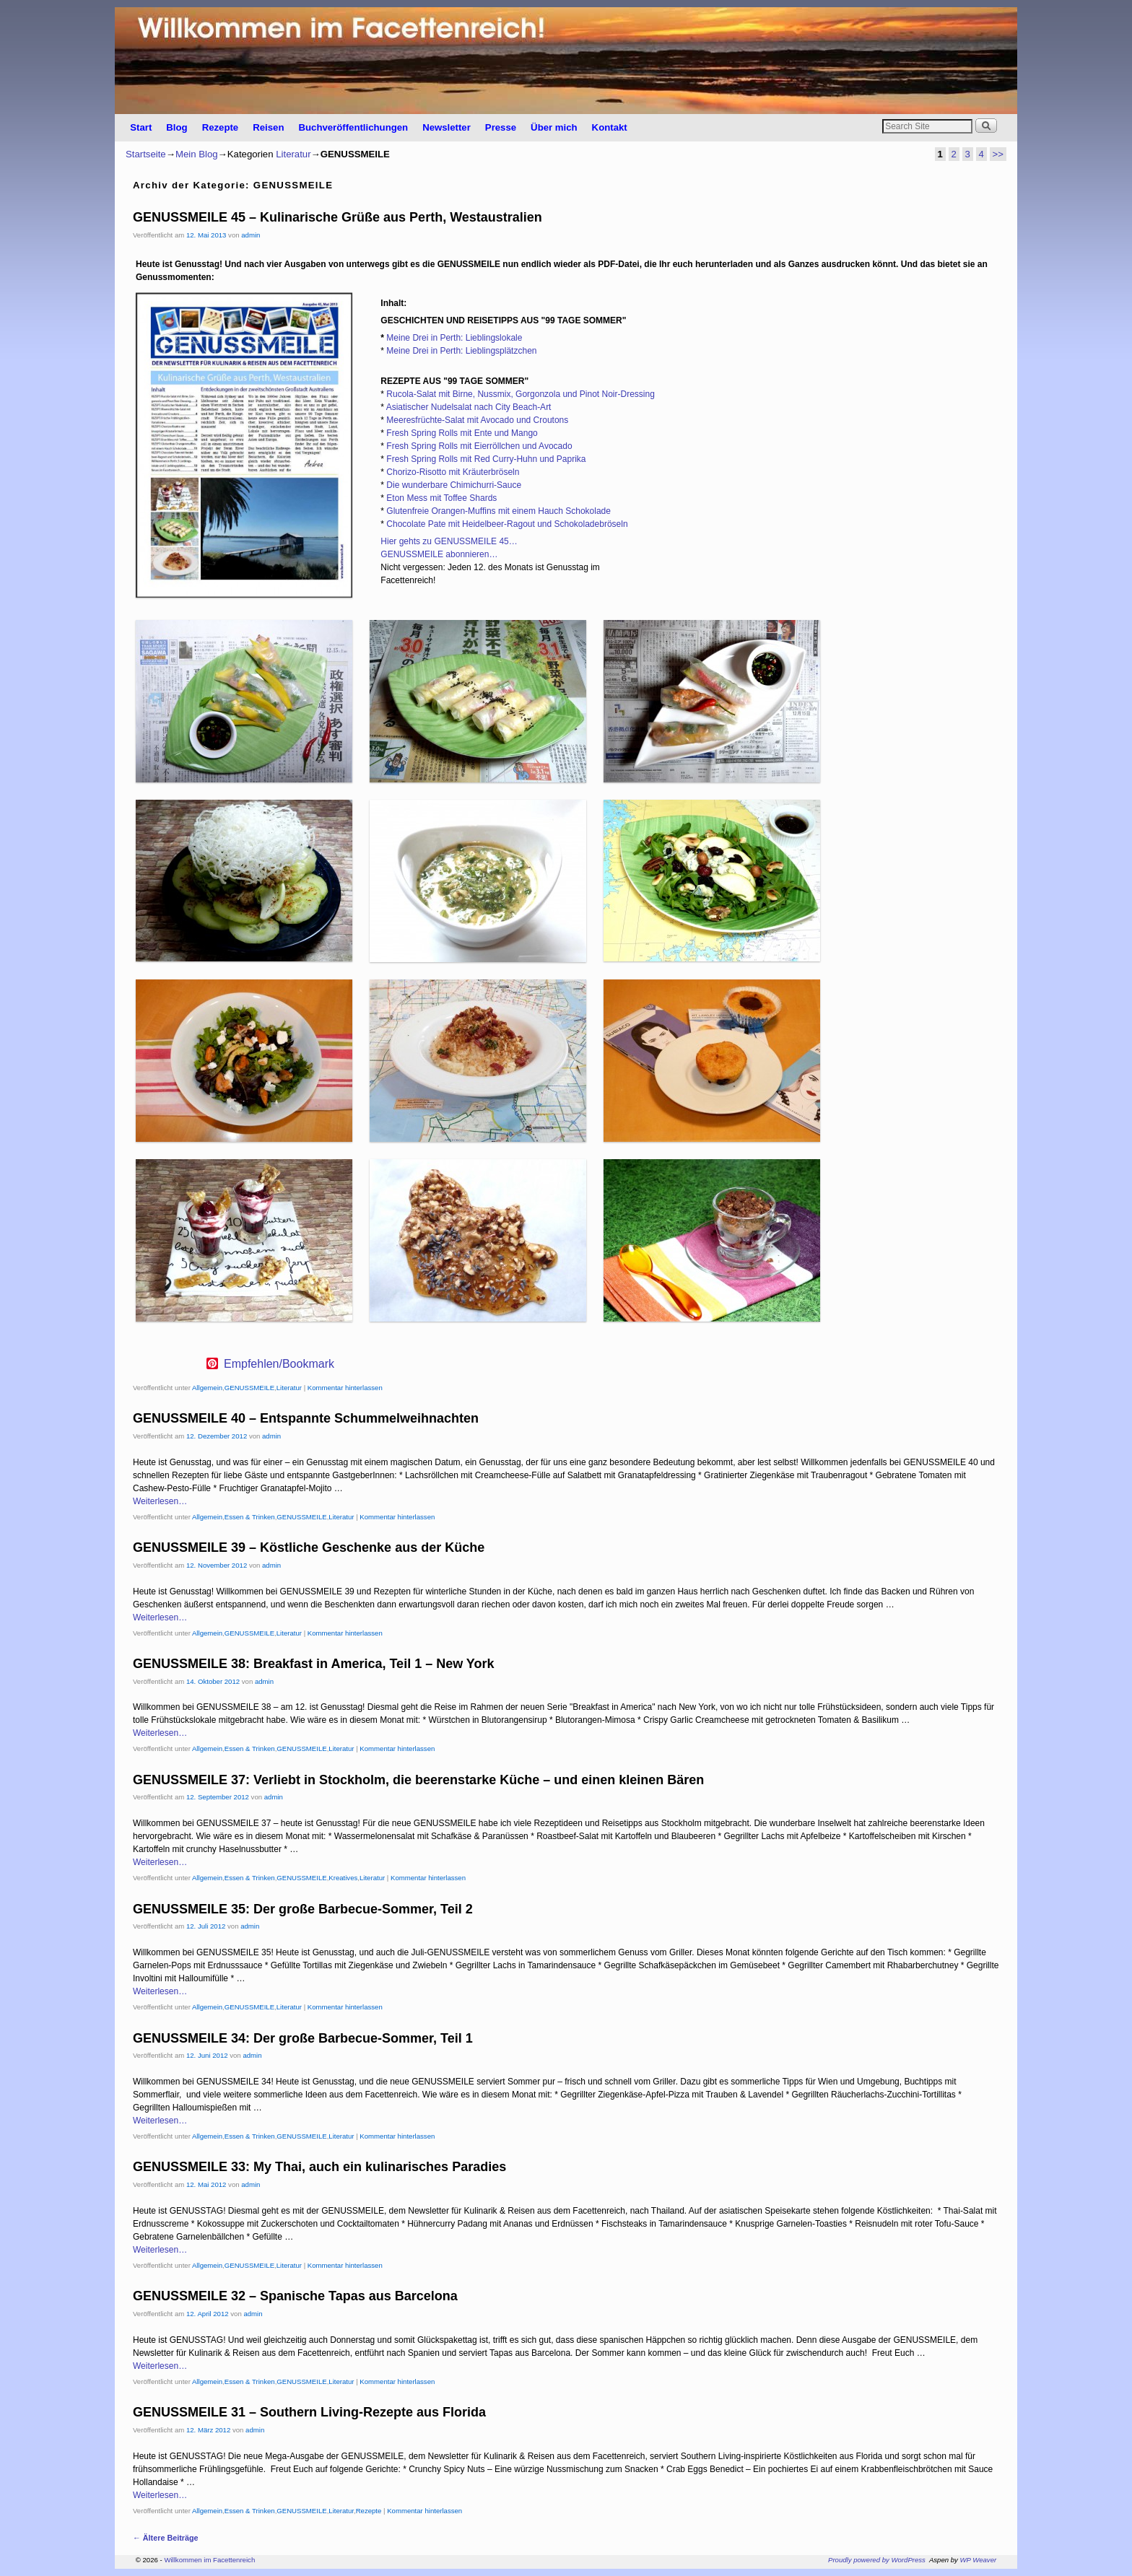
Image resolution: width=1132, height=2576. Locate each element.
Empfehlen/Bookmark (279, 1364)
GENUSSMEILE (249, 1388)
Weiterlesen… (160, 1501)
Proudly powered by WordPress (877, 2560)
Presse (500, 127)
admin (250, 235)
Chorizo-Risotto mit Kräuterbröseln (452, 472)
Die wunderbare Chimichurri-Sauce (453, 485)
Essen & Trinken (250, 1517)
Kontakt (609, 127)
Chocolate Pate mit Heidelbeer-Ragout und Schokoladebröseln (506, 524)
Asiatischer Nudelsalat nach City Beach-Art (469, 407)
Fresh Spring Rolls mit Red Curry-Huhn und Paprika (485, 459)
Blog (176, 127)
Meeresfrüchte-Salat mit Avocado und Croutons (477, 420)
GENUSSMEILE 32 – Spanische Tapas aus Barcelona (295, 2296)
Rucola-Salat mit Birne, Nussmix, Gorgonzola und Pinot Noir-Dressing (520, 394)
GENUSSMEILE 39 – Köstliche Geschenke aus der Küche (308, 1547)
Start (141, 127)
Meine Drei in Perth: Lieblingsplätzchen (461, 351)
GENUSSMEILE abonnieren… (438, 554)
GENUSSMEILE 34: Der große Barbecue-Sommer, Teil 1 (303, 2038)
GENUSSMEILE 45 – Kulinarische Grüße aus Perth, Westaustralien (337, 217)
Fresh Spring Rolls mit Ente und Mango (461, 433)
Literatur (293, 154)
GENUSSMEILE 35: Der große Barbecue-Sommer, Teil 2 (303, 1909)
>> (998, 154)
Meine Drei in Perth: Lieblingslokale (454, 338)
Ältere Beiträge (166, 2537)
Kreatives (342, 1878)
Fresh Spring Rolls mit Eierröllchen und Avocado (479, 446)
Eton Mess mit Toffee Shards (441, 498)
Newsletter (446, 127)
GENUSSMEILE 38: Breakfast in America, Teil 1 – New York (314, 1663)
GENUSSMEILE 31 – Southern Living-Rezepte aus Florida (309, 2412)
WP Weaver (978, 2560)
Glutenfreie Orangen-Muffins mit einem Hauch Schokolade (498, 511)
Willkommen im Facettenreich (209, 2560)
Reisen (268, 127)
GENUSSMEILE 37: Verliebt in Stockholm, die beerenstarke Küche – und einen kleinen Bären (418, 1780)
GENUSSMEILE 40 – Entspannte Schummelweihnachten (306, 1418)
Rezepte (220, 127)
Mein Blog (196, 154)
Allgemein (207, 1388)
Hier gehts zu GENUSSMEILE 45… (448, 541)
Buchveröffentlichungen (353, 127)
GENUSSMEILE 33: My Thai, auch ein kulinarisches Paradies (319, 2167)
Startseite (146, 154)
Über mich (554, 127)
